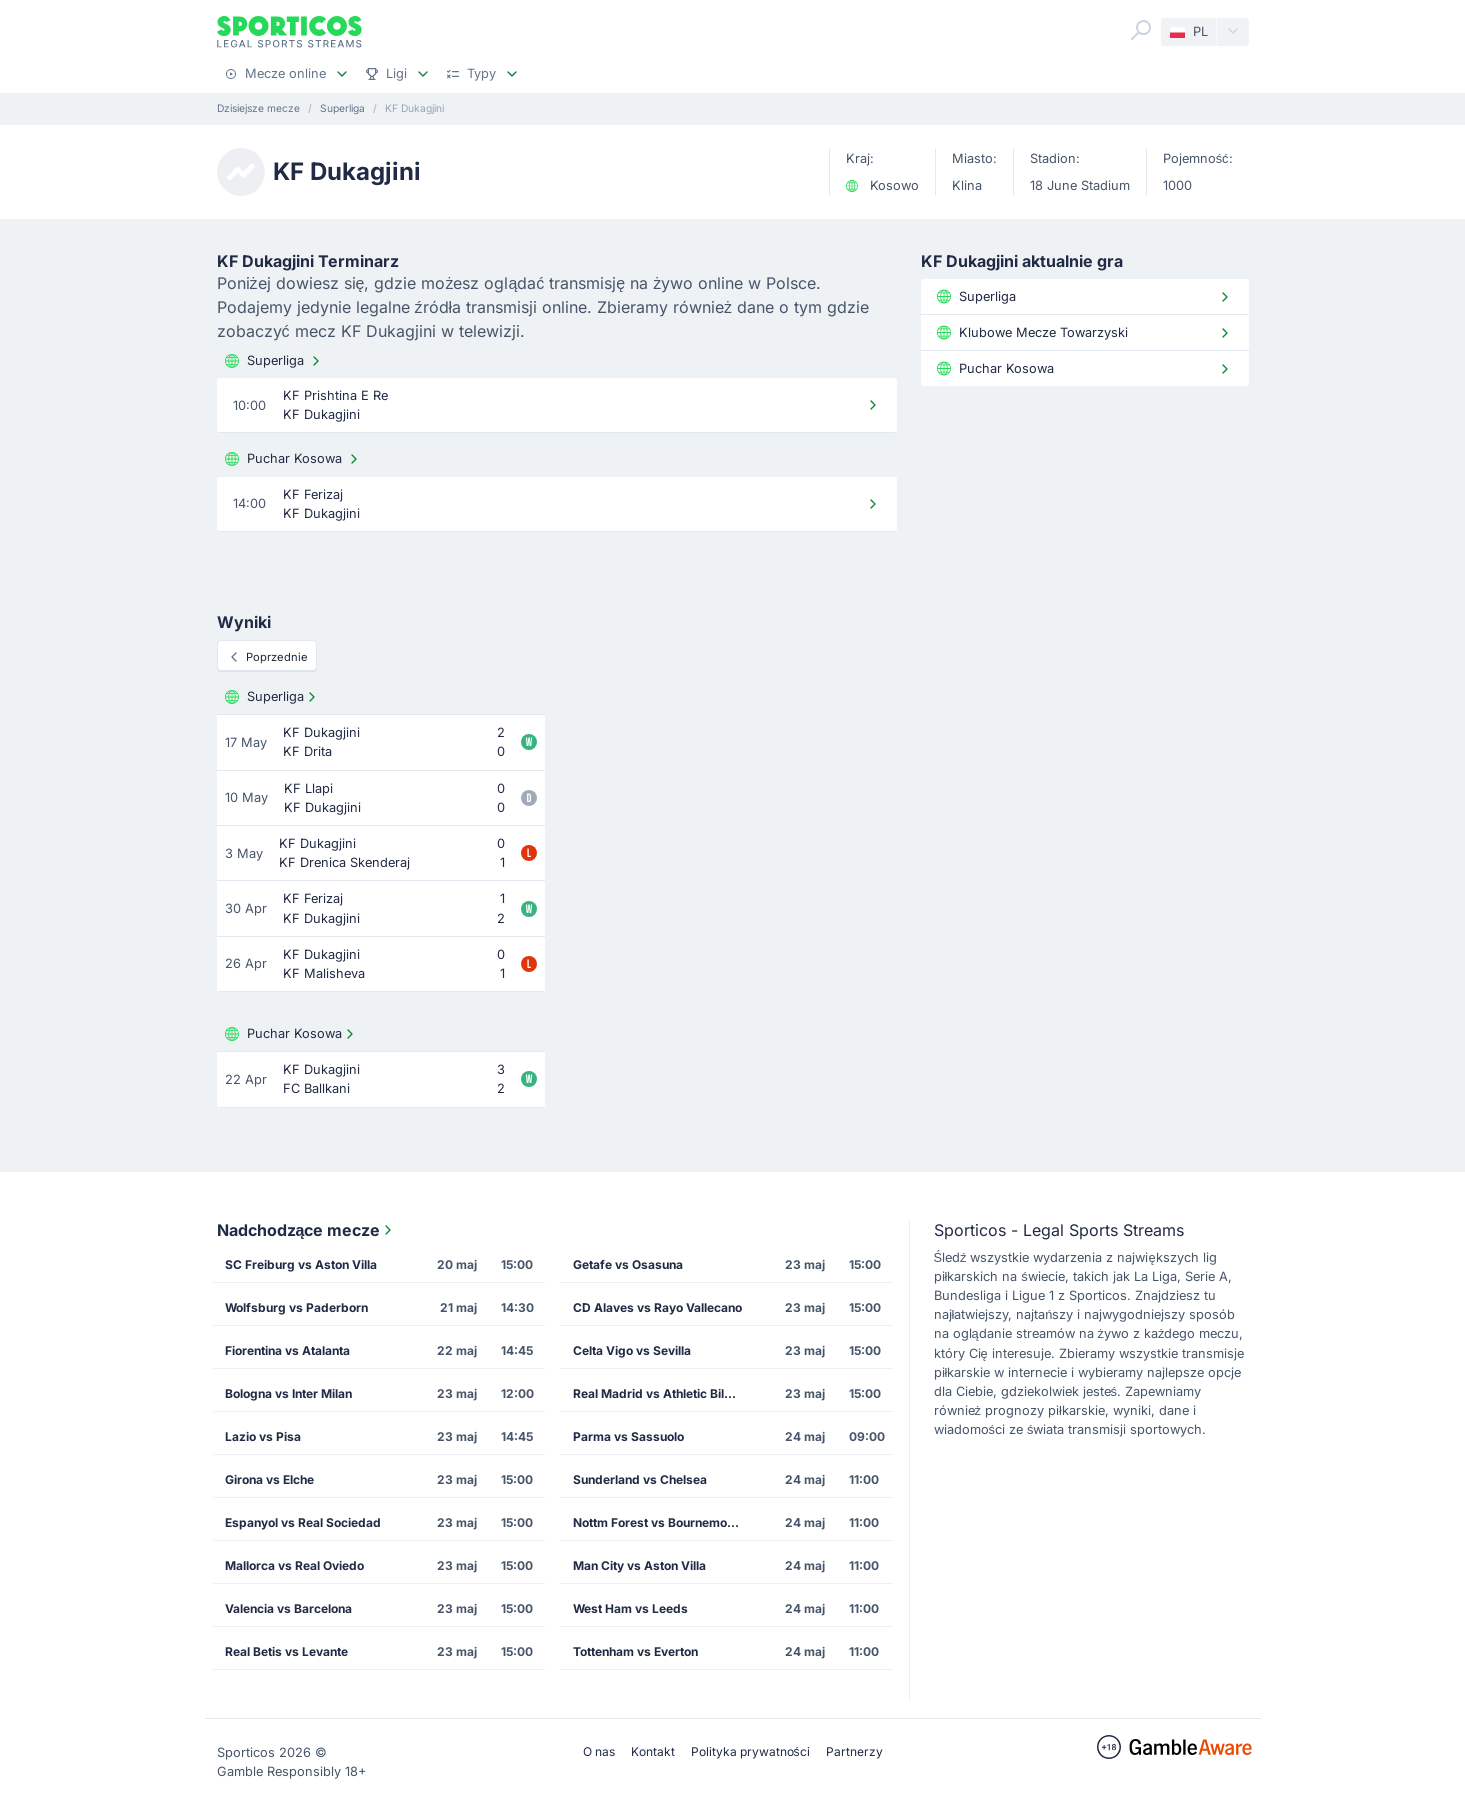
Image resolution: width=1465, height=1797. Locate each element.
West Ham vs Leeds (630, 1608)
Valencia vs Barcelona (288, 1608)
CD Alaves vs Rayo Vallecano (657, 1307)
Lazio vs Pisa (263, 1436)
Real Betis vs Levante (286, 1651)
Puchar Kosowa (293, 459)
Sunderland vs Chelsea (640, 1479)
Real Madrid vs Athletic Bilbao (659, 1393)
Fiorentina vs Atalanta (287, 1350)
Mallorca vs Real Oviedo (294, 1565)
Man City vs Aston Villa (639, 1565)
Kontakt (653, 1751)
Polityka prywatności (750, 1751)
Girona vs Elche (269, 1479)
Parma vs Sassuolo (628, 1436)
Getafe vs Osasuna (628, 1264)
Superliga (274, 361)
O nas (599, 1751)
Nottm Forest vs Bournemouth (659, 1522)
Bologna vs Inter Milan (288, 1393)
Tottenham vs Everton (635, 1651)
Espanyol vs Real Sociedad (303, 1522)
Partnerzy (854, 1751)
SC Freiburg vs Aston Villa (301, 1264)
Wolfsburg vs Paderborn (296, 1307)
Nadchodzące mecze (307, 1230)
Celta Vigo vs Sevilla (632, 1350)
